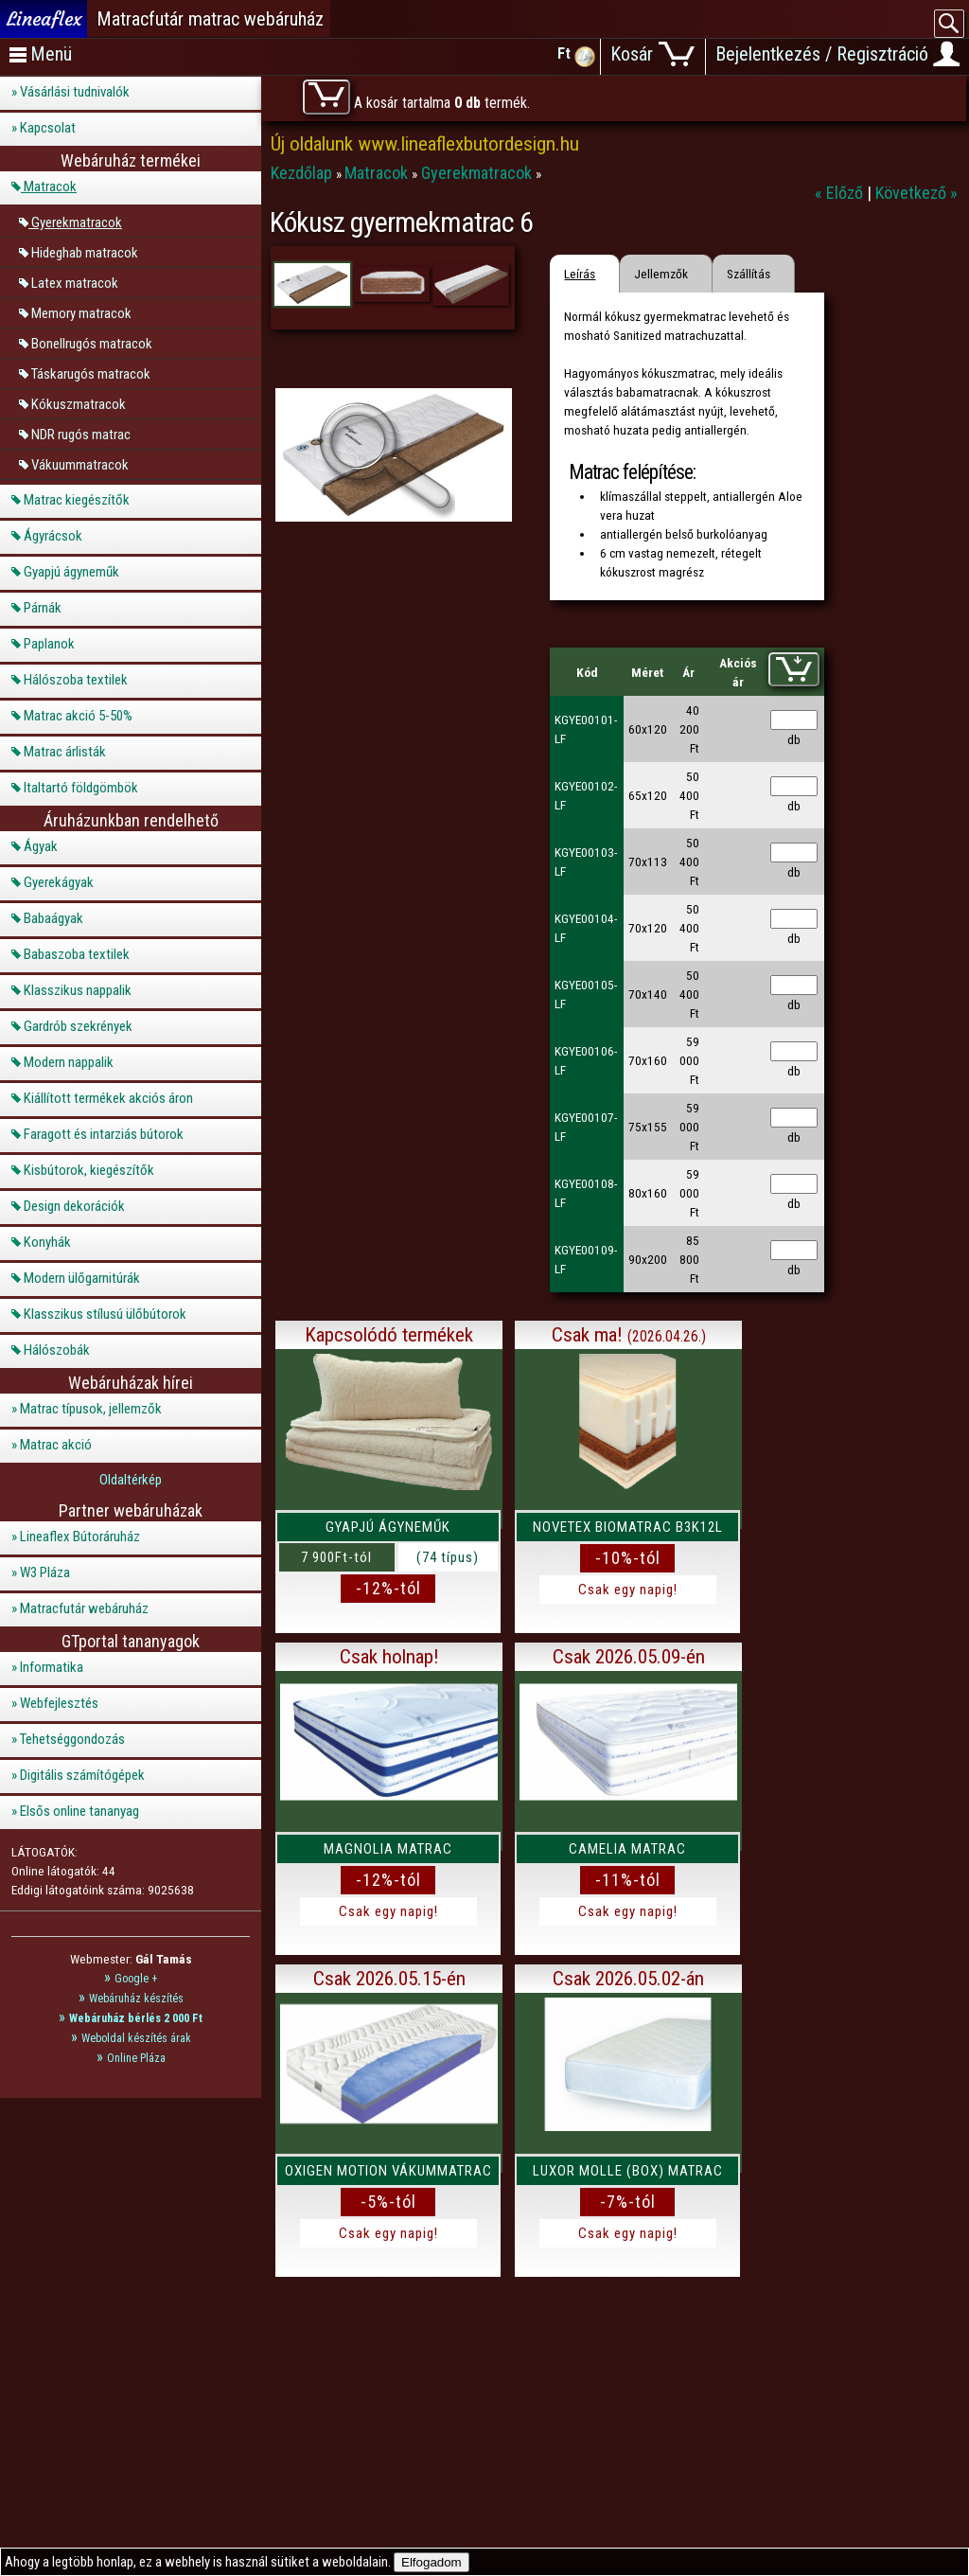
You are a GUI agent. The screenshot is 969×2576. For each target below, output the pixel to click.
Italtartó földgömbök (81, 787)
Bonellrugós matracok (91, 342)
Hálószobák (57, 1350)
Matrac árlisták (65, 751)
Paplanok (49, 643)
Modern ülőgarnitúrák (82, 1278)
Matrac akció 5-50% (78, 715)
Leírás (579, 273)
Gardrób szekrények (78, 1026)
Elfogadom (431, 2562)
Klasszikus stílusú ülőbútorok (105, 1314)
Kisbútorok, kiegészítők (89, 1170)
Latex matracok (74, 282)
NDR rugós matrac (81, 433)
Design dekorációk (74, 1206)
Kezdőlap (303, 173)
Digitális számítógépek (82, 1775)
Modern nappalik (69, 1062)
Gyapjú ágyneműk (71, 571)
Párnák (43, 607)
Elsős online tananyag (79, 1811)
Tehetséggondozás (72, 1739)
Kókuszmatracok (78, 403)
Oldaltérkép (130, 1479)
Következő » (916, 193)
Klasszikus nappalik (78, 990)
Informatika (51, 1667)
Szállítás (748, 273)
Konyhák (47, 1242)
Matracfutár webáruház (84, 1608)
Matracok (50, 186)
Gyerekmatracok (76, 221)
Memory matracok (81, 312)
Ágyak (41, 846)
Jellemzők (661, 273)
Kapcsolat (48, 127)
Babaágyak (53, 918)
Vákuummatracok (80, 463)
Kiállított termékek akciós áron (108, 1098)
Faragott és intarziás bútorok (104, 1134)
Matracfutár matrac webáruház (210, 19)
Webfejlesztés (59, 1703)
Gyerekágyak (59, 882)
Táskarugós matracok (90, 373)
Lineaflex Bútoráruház (80, 1536)
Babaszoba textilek (77, 954)
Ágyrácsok (53, 535)
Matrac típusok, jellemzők (91, 1408)
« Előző (841, 193)
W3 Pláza (45, 1572)
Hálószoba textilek (76, 679)
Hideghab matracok (84, 251)
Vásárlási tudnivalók (75, 91)
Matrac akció (56, 1444)
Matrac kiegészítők (77, 499)
